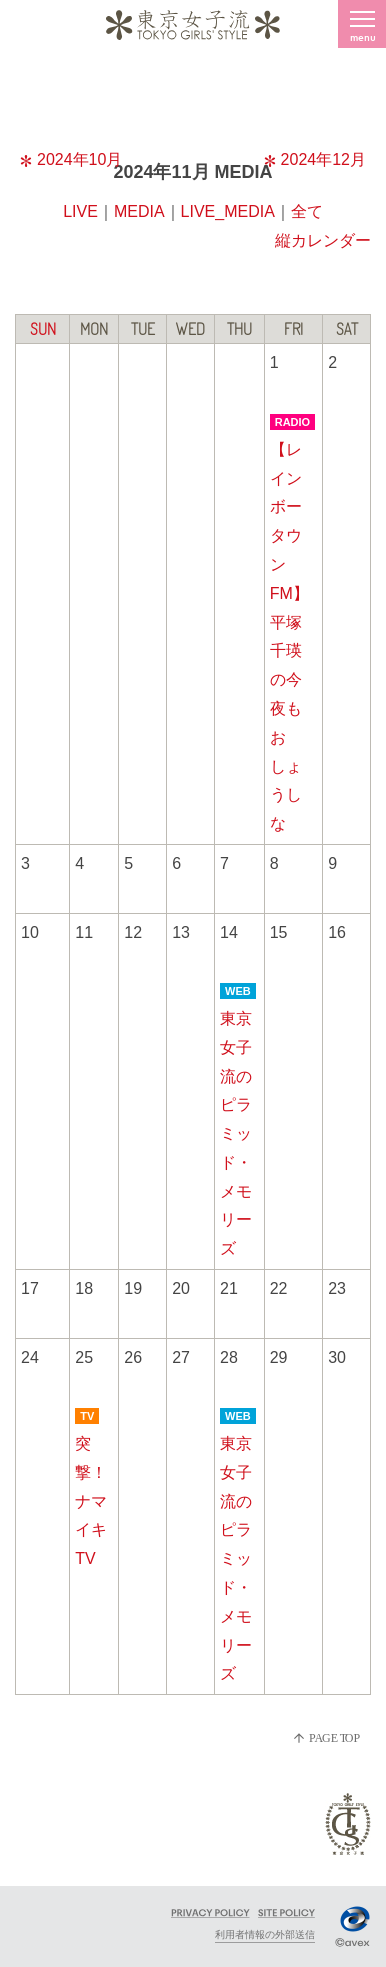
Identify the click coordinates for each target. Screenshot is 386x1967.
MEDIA (139, 211)
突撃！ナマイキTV (91, 1501)
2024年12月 (315, 159)
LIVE (80, 211)
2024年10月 (71, 159)
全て (307, 211)
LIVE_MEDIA (228, 211)
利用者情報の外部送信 (265, 1934)
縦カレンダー (323, 240)
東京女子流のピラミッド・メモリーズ (236, 1133)
